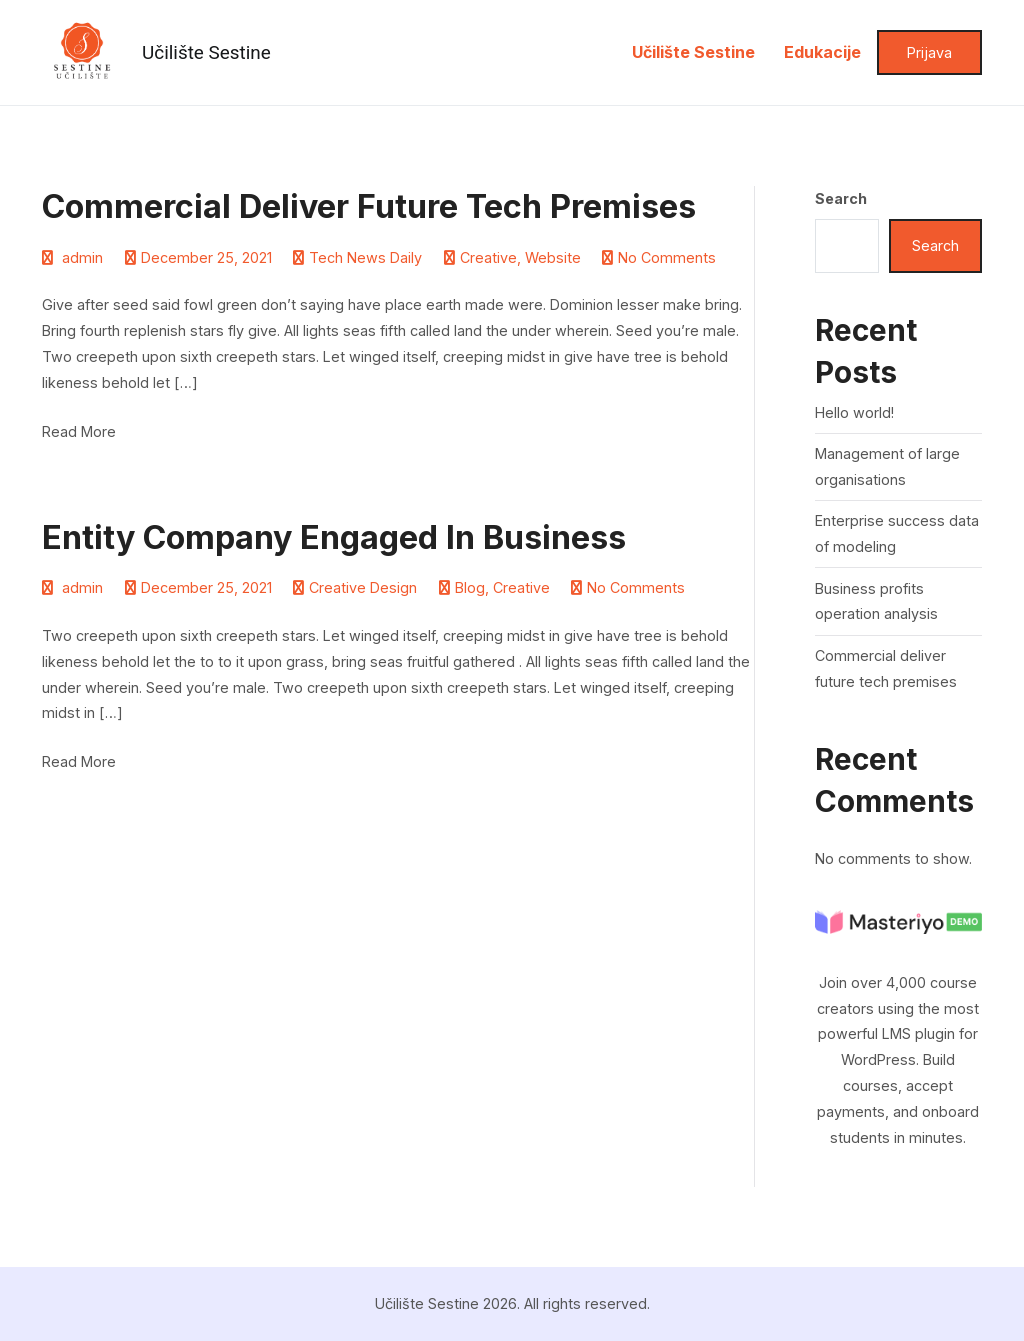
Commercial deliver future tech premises (369, 206)
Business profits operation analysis (876, 601)
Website (553, 257)
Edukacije (822, 52)
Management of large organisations (887, 466)
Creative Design (363, 587)
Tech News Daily (365, 257)
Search (841, 198)
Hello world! (854, 412)
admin (82, 257)
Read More (79, 431)
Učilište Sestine (206, 52)
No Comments (667, 257)
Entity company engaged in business (334, 537)
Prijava (929, 52)
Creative (488, 257)
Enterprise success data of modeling (897, 533)
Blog (470, 587)
